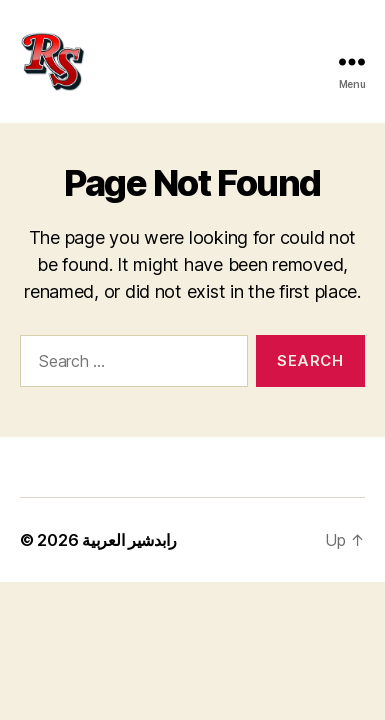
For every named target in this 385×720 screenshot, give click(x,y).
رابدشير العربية (129, 540)
